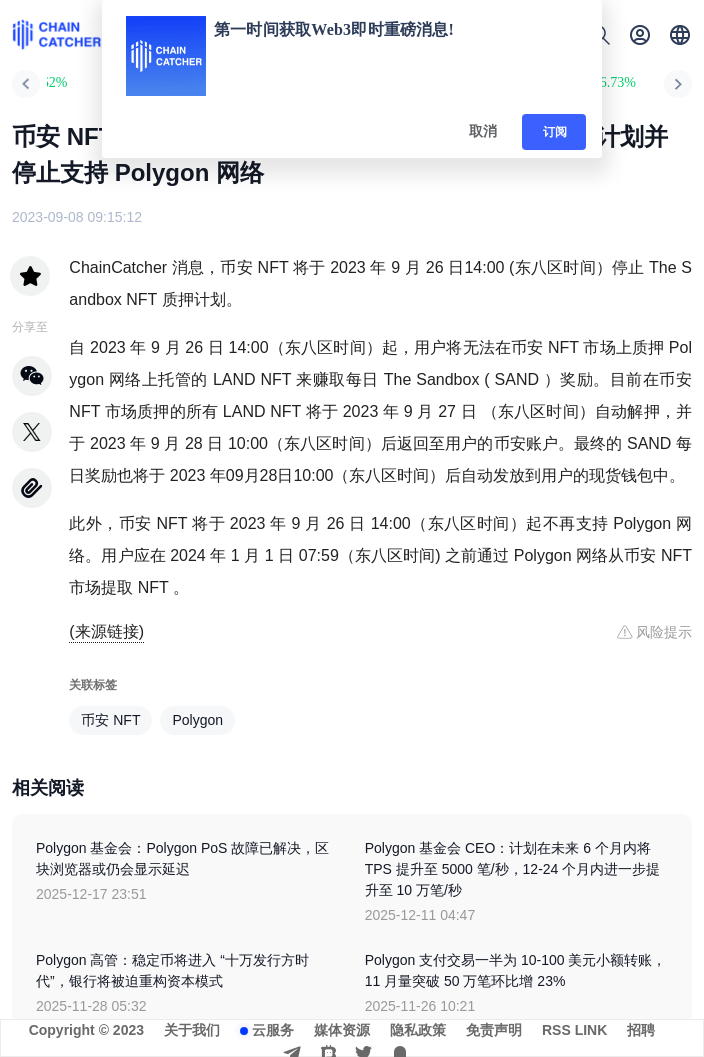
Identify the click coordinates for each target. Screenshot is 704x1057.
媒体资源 (342, 1030)
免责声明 (494, 1030)
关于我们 (192, 1030)
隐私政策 (418, 1030)
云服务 (273, 1030)
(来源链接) (106, 631)
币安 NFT (110, 720)
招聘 (641, 1030)
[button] (680, 35)
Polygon (197, 720)
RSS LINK (574, 1030)
